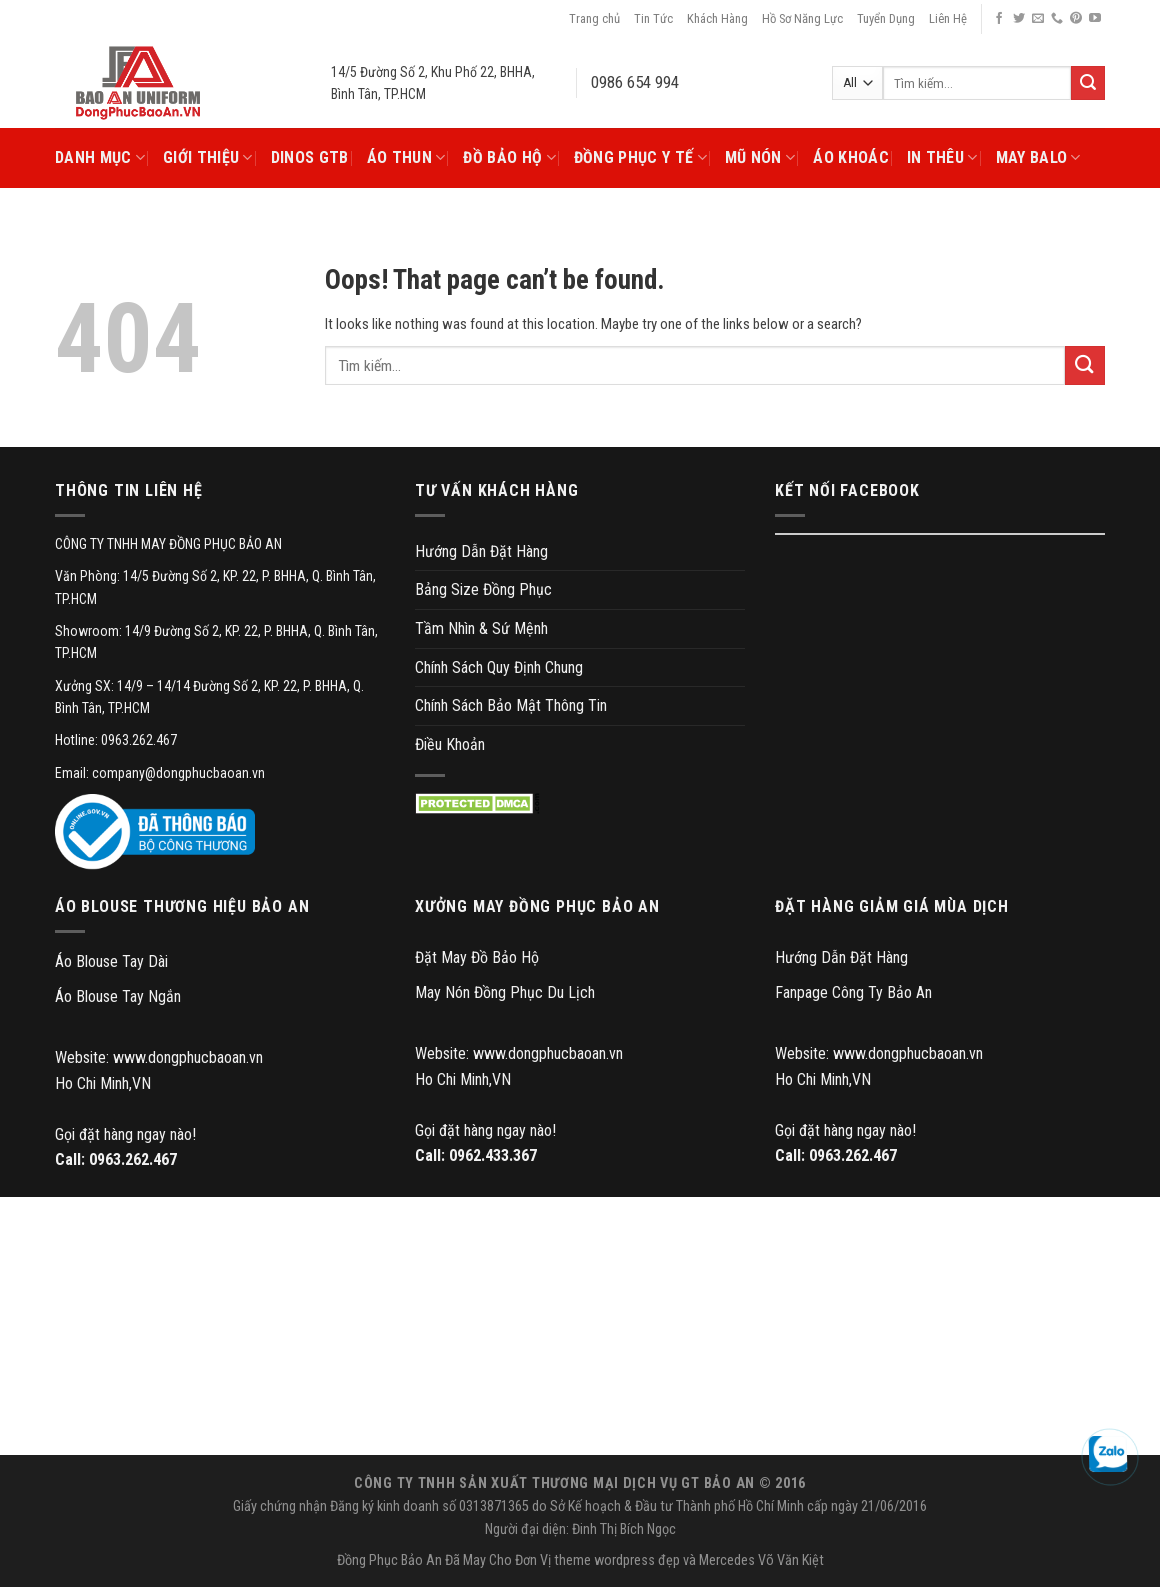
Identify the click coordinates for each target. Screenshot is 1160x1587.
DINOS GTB (310, 157)
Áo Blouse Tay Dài (111, 961)
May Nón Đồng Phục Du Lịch (505, 992)
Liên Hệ (948, 18)
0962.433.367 (493, 1155)
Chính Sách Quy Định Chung (499, 667)
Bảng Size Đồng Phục (483, 589)
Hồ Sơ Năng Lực (802, 18)
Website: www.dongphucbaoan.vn (159, 1057)
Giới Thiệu (208, 158)
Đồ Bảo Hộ (509, 158)
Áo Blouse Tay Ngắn (118, 996)
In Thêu (942, 158)
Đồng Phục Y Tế (640, 158)
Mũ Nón (760, 158)
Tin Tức (653, 18)
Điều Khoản (450, 744)
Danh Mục (100, 158)
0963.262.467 (133, 1159)
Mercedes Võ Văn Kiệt (761, 1560)
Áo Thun (406, 158)
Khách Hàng (717, 18)
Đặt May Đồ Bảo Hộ (477, 957)
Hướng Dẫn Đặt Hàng (481, 551)
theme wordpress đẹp (617, 1560)
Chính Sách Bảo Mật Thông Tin (511, 705)
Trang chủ (594, 18)
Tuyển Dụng (886, 18)
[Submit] (1085, 365)
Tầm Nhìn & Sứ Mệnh (481, 628)
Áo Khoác (851, 157)
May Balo (1038, 158)
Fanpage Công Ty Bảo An (853, 992)
